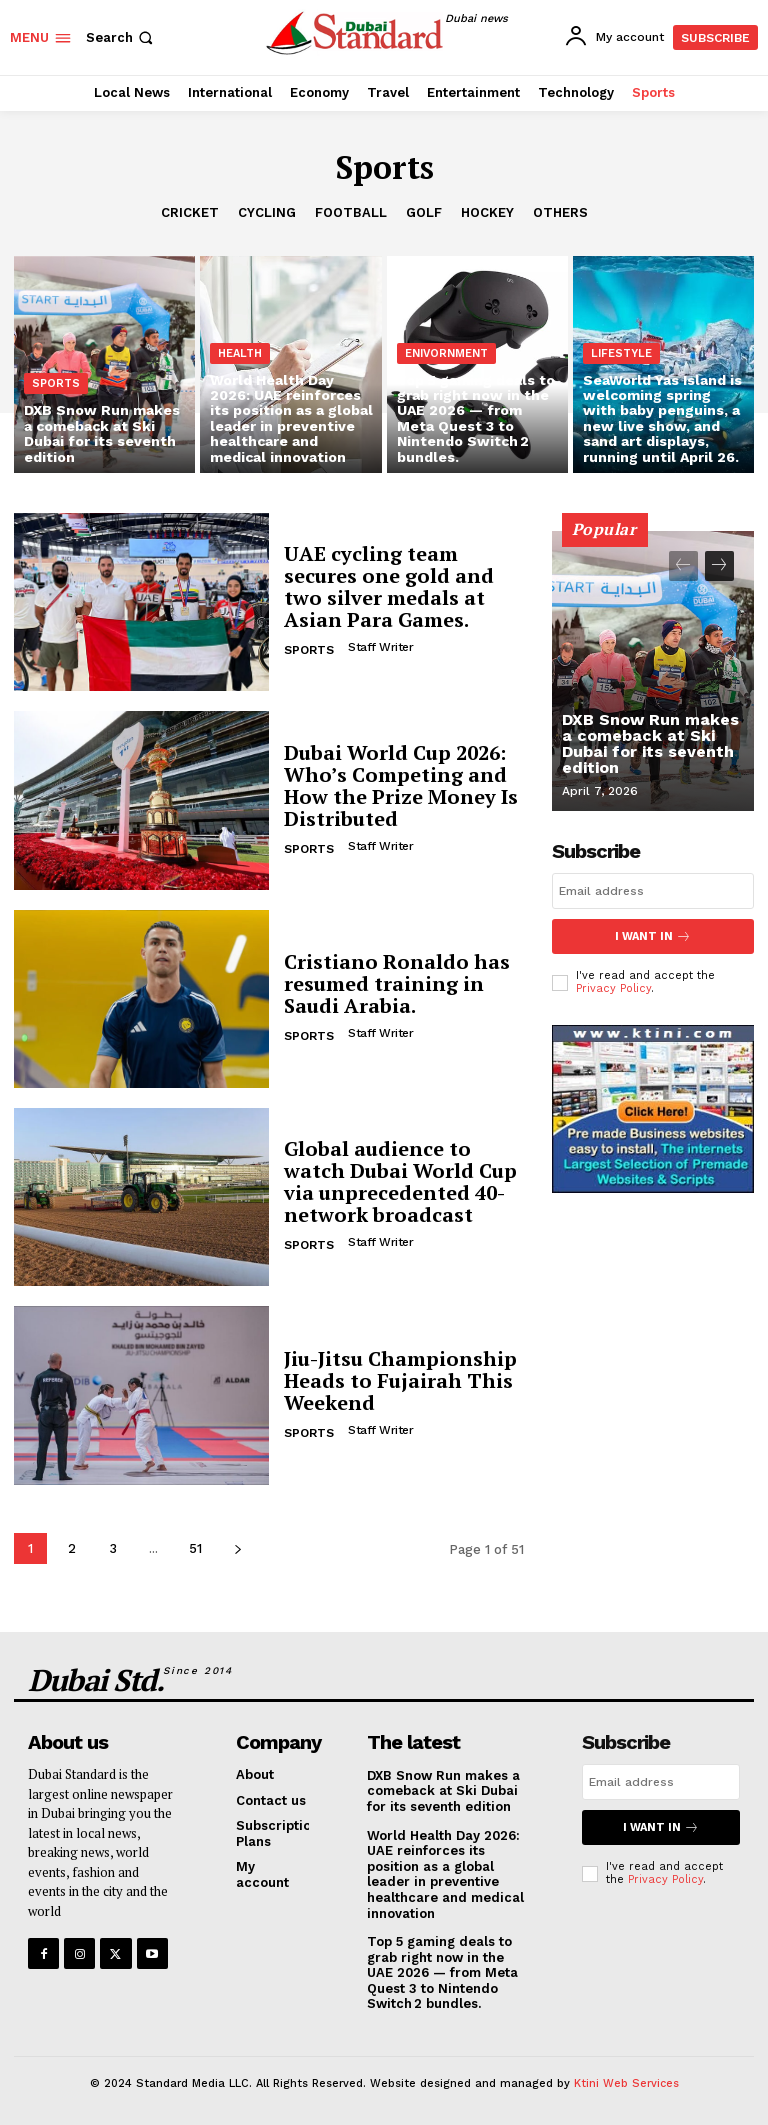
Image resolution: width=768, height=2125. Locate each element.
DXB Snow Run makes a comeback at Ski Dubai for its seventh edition (650, 743)
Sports (56, 383)
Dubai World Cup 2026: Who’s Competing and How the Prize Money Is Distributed (401, 785)
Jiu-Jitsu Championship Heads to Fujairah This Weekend (400, 1380)
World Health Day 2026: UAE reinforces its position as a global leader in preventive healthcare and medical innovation (445, 1874)
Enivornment (446, 353)
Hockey (487, 213)
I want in (653, 936)
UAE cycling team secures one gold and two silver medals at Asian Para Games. (389, 586)
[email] (653, 891)
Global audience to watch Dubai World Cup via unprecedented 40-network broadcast (400, 1181)
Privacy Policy (613, 988)
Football (351, 213)
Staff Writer (380, 647)
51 (195, 1548)
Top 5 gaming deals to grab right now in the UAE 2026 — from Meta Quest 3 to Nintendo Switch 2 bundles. (442, 1972)
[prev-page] (683, 566)
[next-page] (237, 1548)
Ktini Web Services (626, 2083)
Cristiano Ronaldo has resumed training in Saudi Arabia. (397, 983)
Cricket (190, 213)
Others (560, 213)
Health (240, 353)
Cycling (267, 213)
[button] (121, 37)
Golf (424, 213)
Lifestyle (621, 353)
